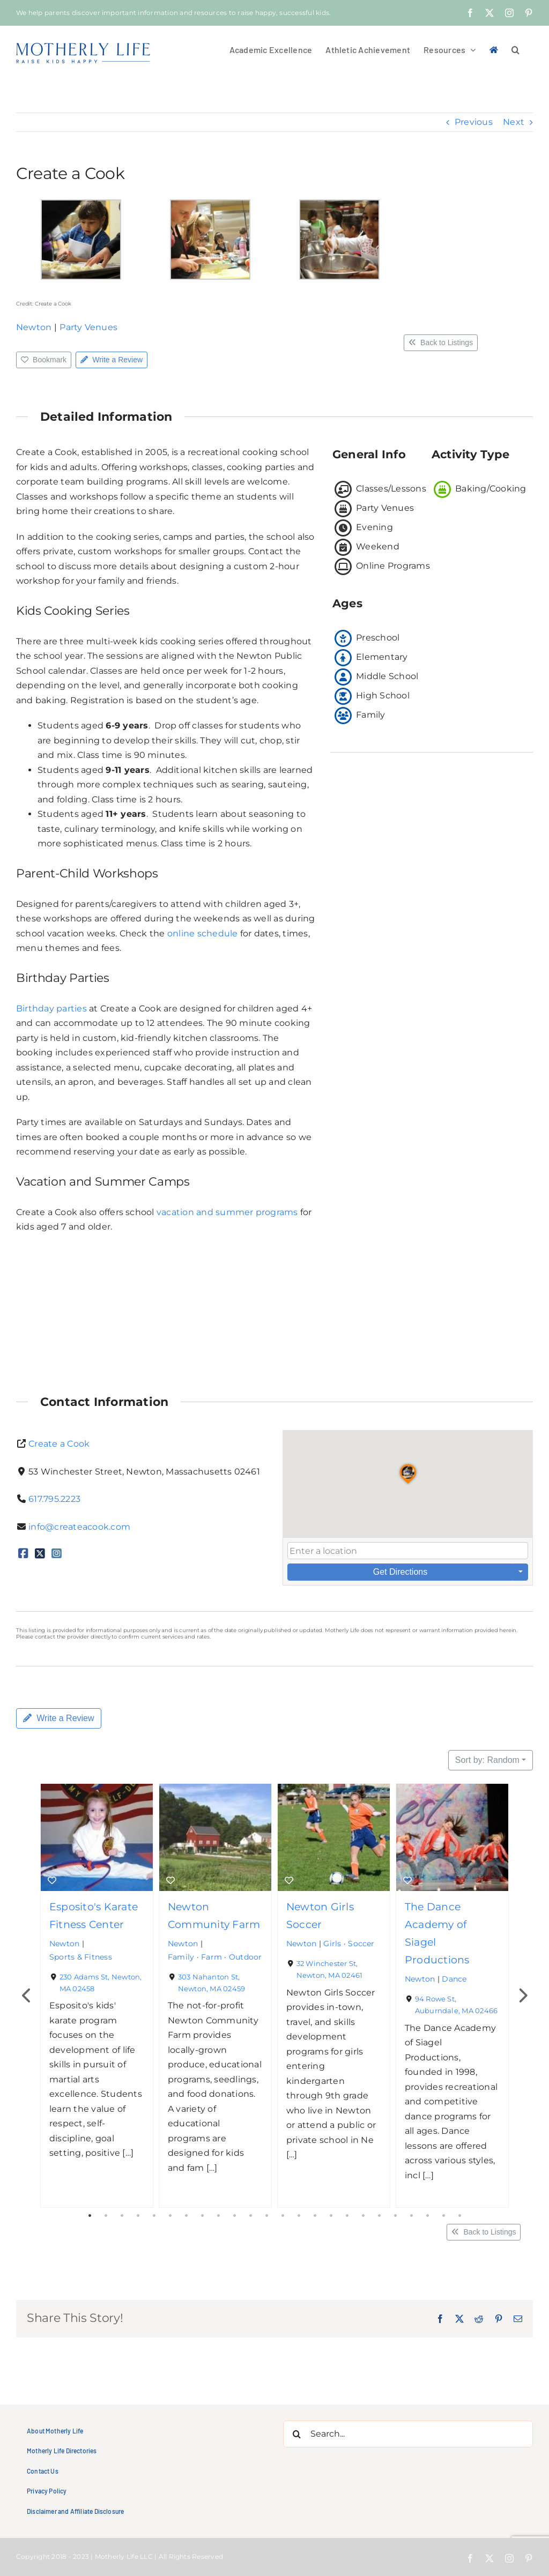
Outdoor (245, 1956)
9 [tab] (218, 2215)
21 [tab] (411, 2215)
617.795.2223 (54, 1499)
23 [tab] (443, 2215)
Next (513, 122)
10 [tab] (234, 2215)
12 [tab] (266, 2215)
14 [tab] (298, 2215)
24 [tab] (459, 2215)
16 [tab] (330, 2215)
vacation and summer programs (227, 1212)
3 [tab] (121, 2215)
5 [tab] (154, 2215)
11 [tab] (250, 2215)
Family (181, 1956)
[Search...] (408, 2434)
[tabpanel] (96, 1995)
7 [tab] (186, 2215)
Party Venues (88, 327)
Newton (33, 327)
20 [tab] (395, 2215)
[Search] (296, 2434)
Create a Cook (59, 1444)
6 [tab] (170, 2215)
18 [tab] (363, 2215)
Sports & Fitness (80, 1956)
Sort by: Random (487, 1760)
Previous (474, 122)
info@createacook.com (79, 1527)
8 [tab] (202, 2215)
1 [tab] (89, 2215)
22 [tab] (427, 2215)
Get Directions (400, 1571)
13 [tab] (282, 2215)
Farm (211, 1956)
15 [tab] (314, 2215)
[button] (515, 48)
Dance (454, 1979)
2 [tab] (105, 2215)
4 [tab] (137, 2215)
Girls (332, 1943)
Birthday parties (51, 1008)
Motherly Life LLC (124, 2556)
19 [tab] (379, 2215)
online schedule (202, 933)
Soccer (361, 1943)
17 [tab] (347, 2215)
